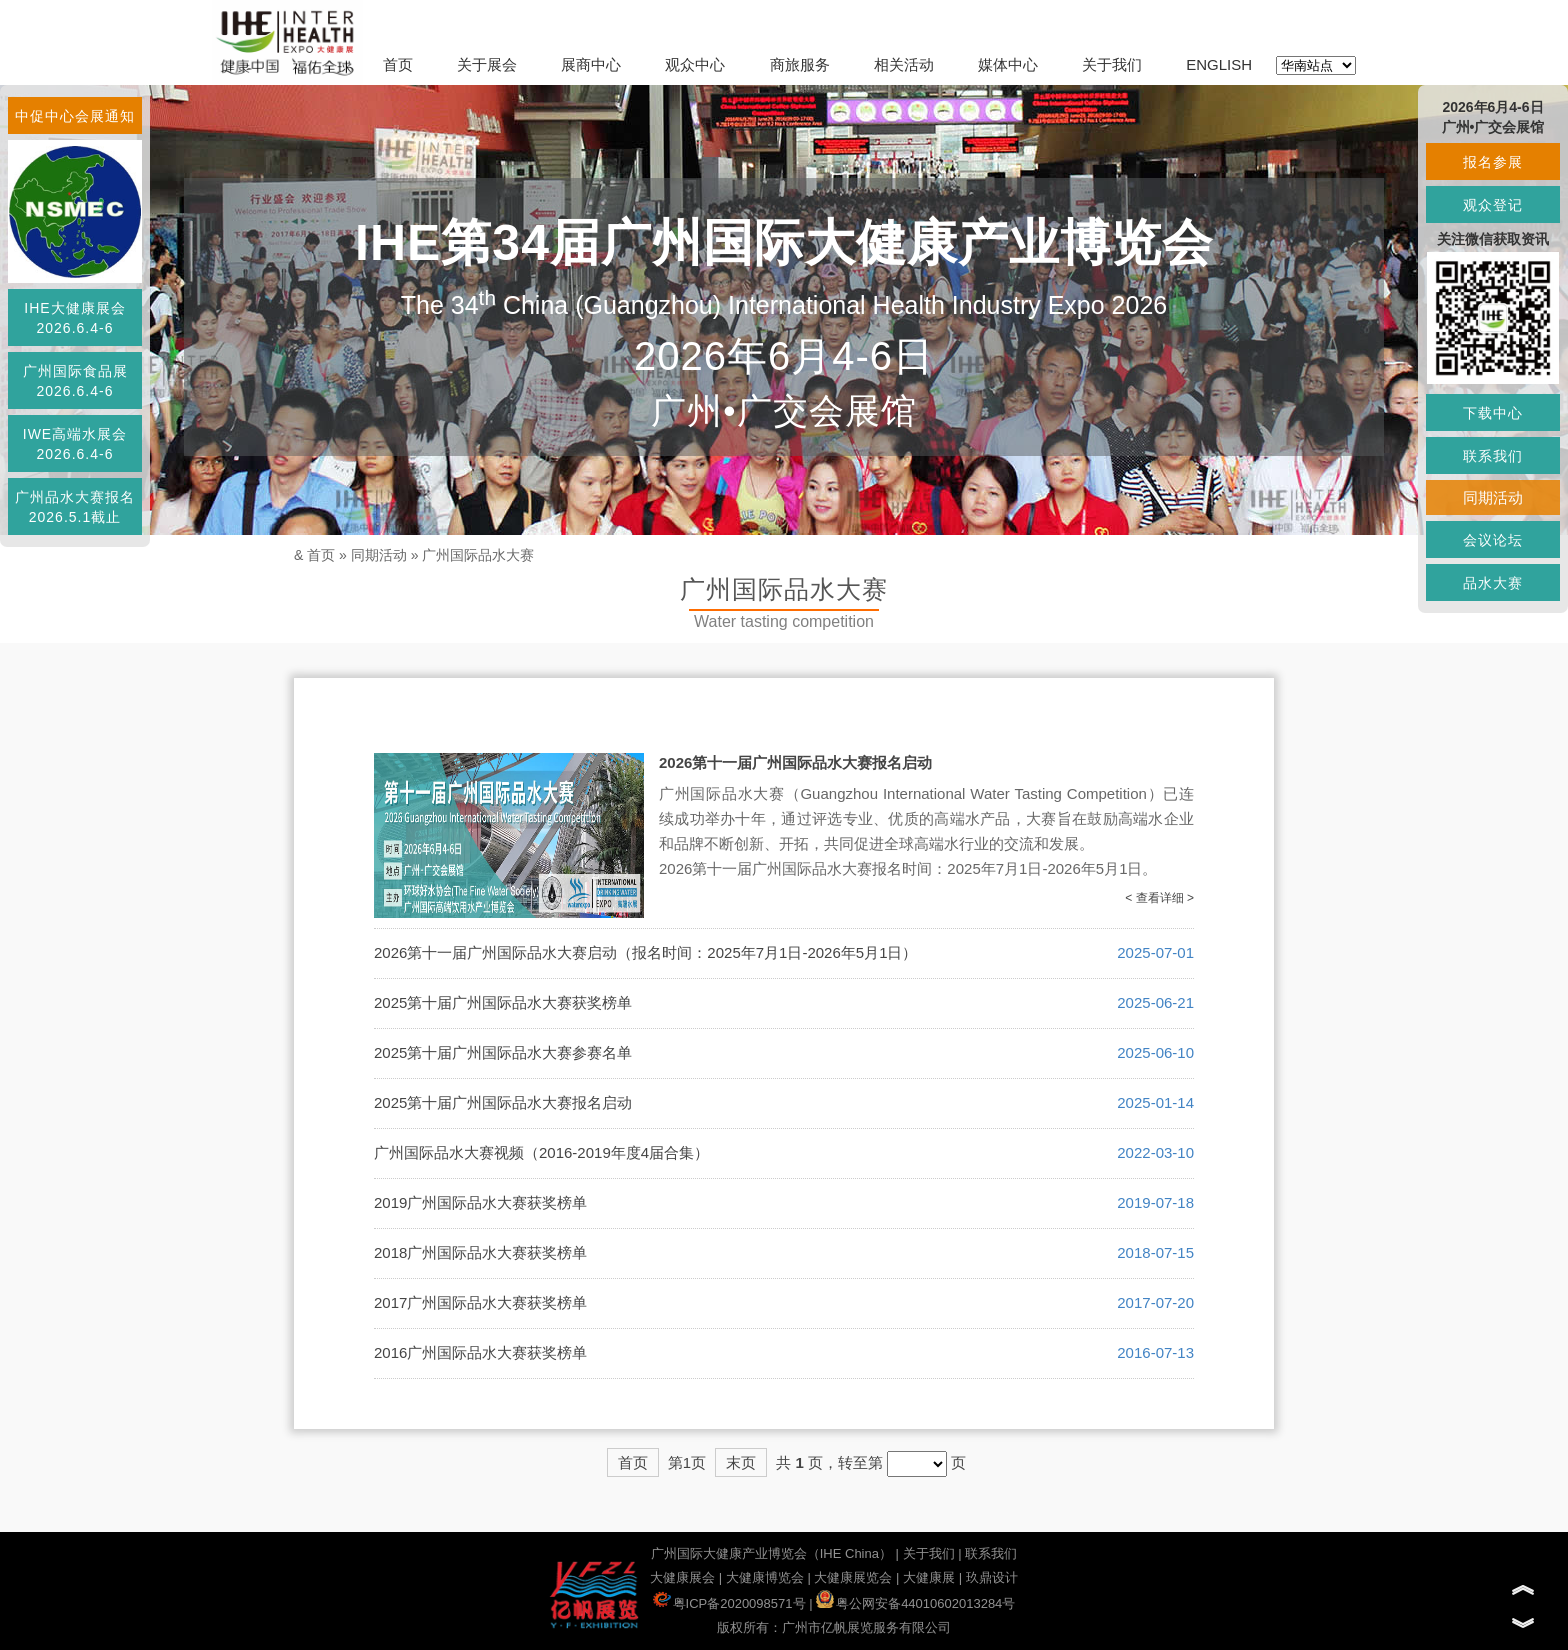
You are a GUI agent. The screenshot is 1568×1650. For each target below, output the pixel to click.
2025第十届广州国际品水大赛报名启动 (503, 1102)
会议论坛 (1493, 540)
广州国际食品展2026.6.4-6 (75, 381)
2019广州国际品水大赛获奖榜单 (480, 1202)
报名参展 (1493, 162)
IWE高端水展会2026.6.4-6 (75, 444)
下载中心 (1493, 413)
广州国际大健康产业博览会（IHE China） (771, 1553)
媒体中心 (1008, 64)
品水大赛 (1493, 583)
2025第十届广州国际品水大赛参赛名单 (503, 1052)
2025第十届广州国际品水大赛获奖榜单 (503, 1002)
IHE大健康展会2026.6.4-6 (74, 318)
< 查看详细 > (1159, 898)
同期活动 (379, 555)
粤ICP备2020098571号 (729, 1603)
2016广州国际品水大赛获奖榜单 (480, 1352)
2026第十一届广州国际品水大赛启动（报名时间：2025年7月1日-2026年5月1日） (645, 952)
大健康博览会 (765, 1577)
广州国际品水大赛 (478, 555)
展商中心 (591, 64)
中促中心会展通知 (75, 116)
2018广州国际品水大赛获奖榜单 (480, 1252)
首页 (398, 64)
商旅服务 (800, 64)
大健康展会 (682, 1577)
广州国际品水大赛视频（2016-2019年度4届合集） (541, 1152)
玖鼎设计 (992, 1577)
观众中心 (695, 64)
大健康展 (929, 1577)
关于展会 (487, 64)
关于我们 (1112, 64)
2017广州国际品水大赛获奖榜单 (480, 1302)
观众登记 (1493, 205)
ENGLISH (1219, 64)
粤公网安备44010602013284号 (915, 1603)
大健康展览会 (853, 1577)
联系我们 (991, 1553)
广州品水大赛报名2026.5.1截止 (75, 507)
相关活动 (904, 64)
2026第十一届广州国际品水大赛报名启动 (795, 762)
